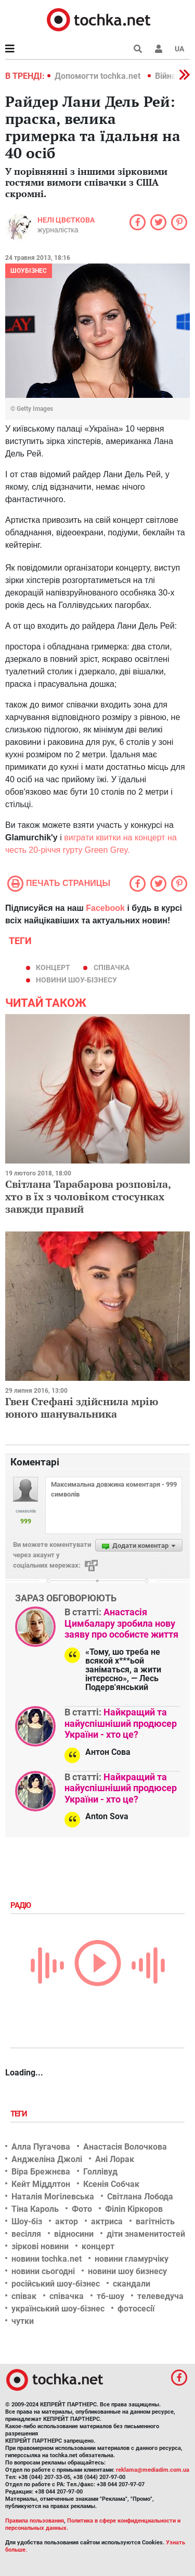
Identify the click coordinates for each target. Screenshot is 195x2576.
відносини (74, 2234)
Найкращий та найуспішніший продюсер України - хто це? (120, 1723)
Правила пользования (34, 2520)
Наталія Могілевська (52, 2196)
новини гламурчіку (131, 2259)
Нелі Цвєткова (66, 220)
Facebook (105, 908)
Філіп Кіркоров (134, 2209)
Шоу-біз (26, 2221)
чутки (22, 2321)
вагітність (155, 2221)
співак (23, 2296)
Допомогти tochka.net (98, 76)
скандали (131, 2284)
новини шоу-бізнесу (76, 980)
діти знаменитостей (146, 2234)
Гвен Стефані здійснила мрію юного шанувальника (81, 1407)
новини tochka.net (46, 2259)
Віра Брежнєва (40, 2172)
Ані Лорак (114, 2159)
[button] (158, 48)
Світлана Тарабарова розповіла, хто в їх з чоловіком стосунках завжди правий (88, 1196)
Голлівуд (100, 2172)
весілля (26, 2234)
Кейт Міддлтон (40, 2184)
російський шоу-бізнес (55, 2284)
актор (66, 2221)
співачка (111, 967)
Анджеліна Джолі (46, 2159)
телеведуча (160, 2296)
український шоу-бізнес (58, 2309)
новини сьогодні (43, 2271)
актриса (107, 2221)
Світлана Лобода (140, 2196)
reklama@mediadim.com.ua (152, 2470)
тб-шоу (110, 2296)
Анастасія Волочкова (125, 2147)
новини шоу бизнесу (127, 2271)
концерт (53, 967)
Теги (19, 2113)
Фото (82, 2209)
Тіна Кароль (35, 2209)
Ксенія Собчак (111, 2184)
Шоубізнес (28, 270)
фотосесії (136, 2309)
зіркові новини (40, 2246)
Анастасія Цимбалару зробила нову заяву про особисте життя (121, 1623)
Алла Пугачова (40, 2147)
